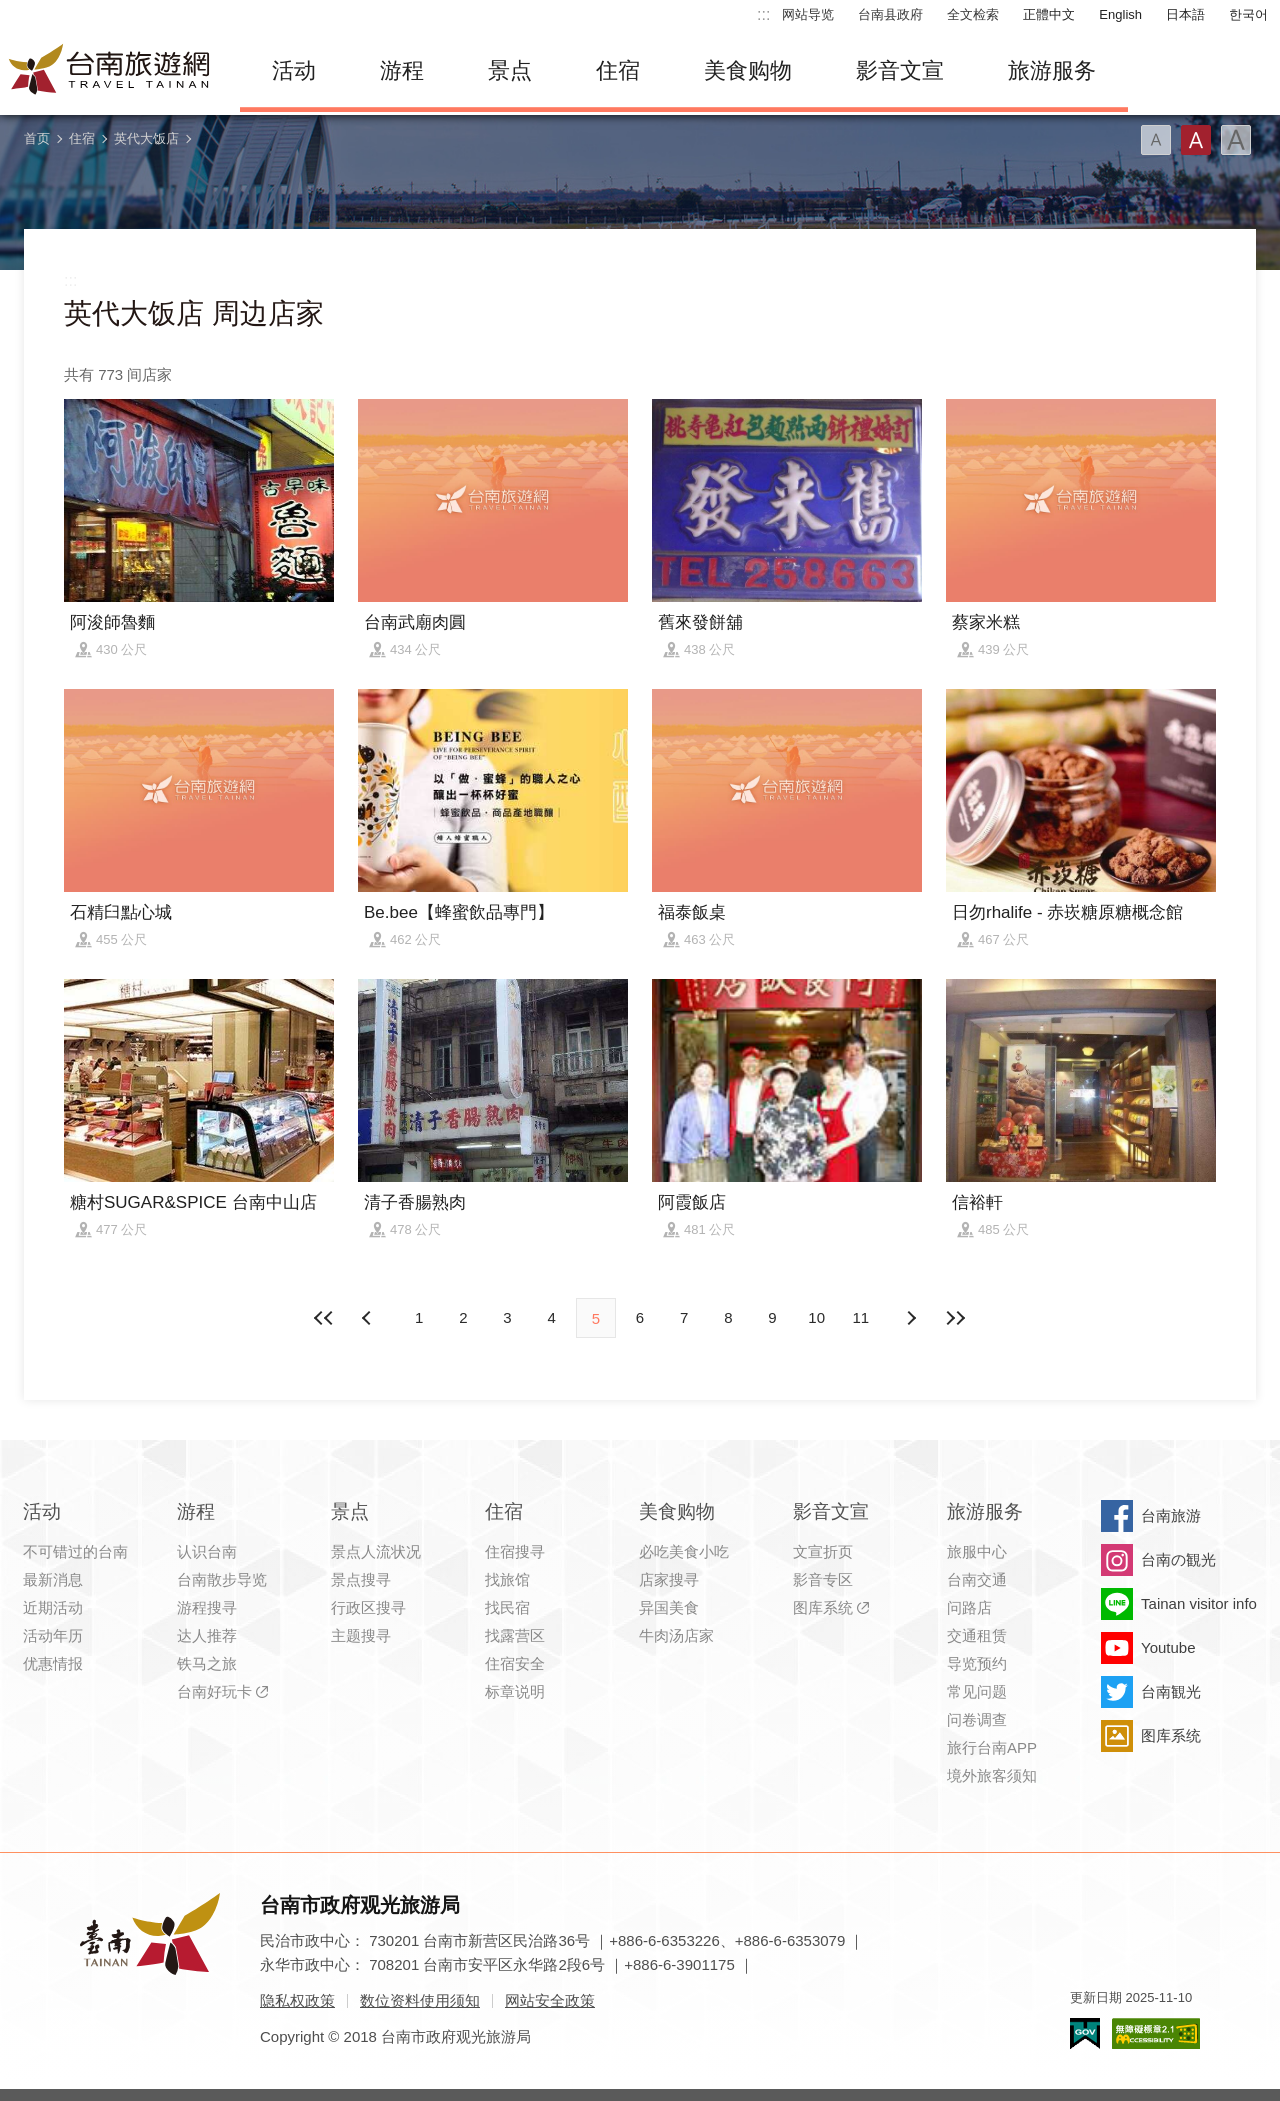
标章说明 (515, 1691)
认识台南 (207, 1551)
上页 (911, 1318)
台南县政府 (890, 14)
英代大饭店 (146, 138)
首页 (37, 138)
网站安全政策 (550, 2000)
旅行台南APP (992, 1747)
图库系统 (823, 1607)
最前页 (325, 1318)
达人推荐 (207, 1635)
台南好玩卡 (214, 1691)
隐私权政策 (297, 2000)
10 (816, 1317)
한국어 (1248, 14)
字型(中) (1196, 140)
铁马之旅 (207, 1663)
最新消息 (53, 1579)
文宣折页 (823, 1551)
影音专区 (823, 1579)
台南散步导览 (222, 1579)
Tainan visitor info (1199, 1603)
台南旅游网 (110, 71)
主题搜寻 (361, 1635)
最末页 (955, 1318)
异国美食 (669, 1607)
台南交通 (977, 1579)
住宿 (618, 70)
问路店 (969, 1607)
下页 (369, 1318)
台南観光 (1171, 1691)
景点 (510, 70)
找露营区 (515, 1635)
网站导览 (808, 14)
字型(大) (1236, 140)
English (1120, 14)
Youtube (1168, 1647)
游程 (402, 70)
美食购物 (748, 70)
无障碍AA (1156, 2033)
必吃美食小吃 (684, 1551)
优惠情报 (53, 1663)
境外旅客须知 (992, 1775)
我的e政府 (1085, 2033)
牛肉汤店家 (676, 1635)
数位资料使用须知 (420, 2000)
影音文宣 (900, 70)
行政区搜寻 (368, 1607)
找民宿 (507, 1607)
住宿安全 (515, 1663)
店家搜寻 (669, 1579)
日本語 (1185, 14)
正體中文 (1049, 14)
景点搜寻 (361, 1579)
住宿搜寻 (515, 1551)
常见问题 (977, 1691)
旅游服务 (1052, 70)
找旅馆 (507, 1579)
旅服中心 (977, 1551)
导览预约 (977, 1663)
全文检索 (973, 14)
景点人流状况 (376, 1551)
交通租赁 (977, 1635)
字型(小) (1156, 140)
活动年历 (53, 1635)
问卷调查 (977, 1719)
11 (861, 1317)
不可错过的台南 (75, 1551)
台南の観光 (1178, 1559)
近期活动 (53, 1607)
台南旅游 (1171, 1515)
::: (763, 14)
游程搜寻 (207, 1607)
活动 (294, 70)
